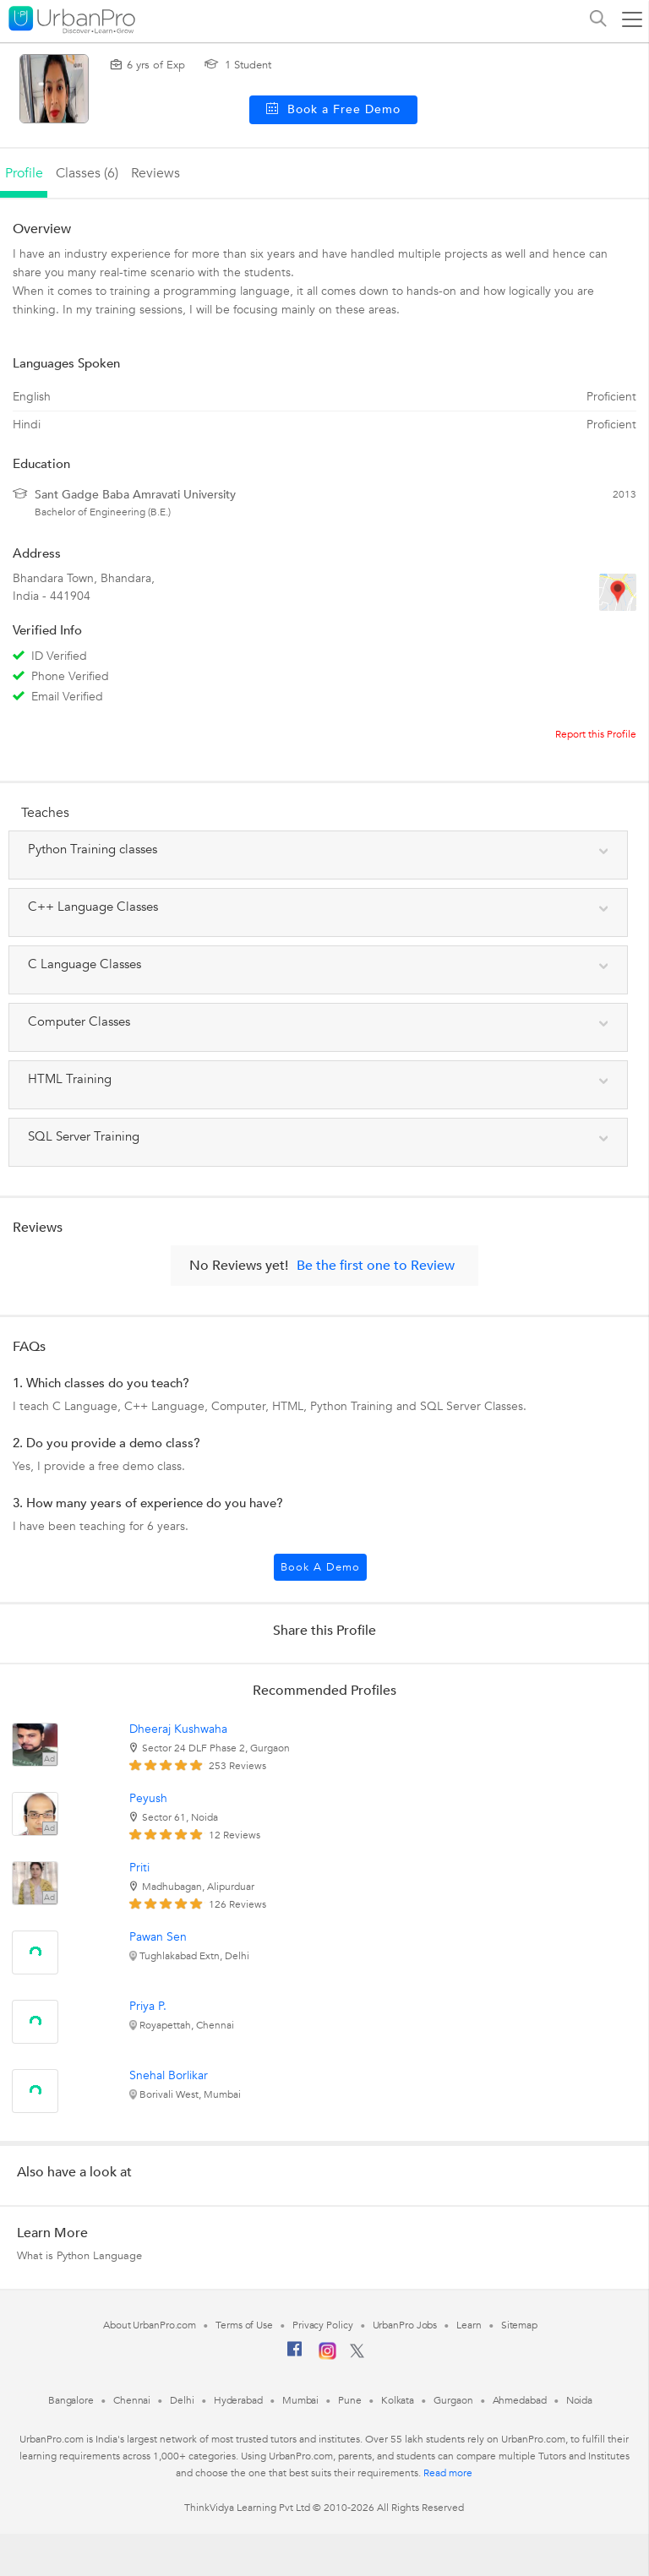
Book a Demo (320, 1567)
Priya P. (147, 2006)
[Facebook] (295, 2355)
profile (24, 173)
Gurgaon (453, 2400)
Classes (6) (87, 173)
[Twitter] (357, 2354)
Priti (139, 1868)
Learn (469, 2325)
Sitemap (519, 2325)
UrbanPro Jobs (405, 2325)
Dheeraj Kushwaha (178, 1729)
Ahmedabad (520, 2400)
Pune (350, 2400)
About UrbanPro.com (149, 2325)
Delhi (182, 2400)
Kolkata (397, 2400)
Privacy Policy (322, 2325)
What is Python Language (79, 2255)
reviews (155, 173)
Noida (579, 2400)
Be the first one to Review (376, 1265)
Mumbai (300, 2400)
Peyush (148, 1798)
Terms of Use (244, 2325)
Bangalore (71, 2400)
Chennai (131, 2400)
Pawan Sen (158, 1937)
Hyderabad (238, 2400)
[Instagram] (327, 2356)
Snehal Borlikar (168, 2075)
